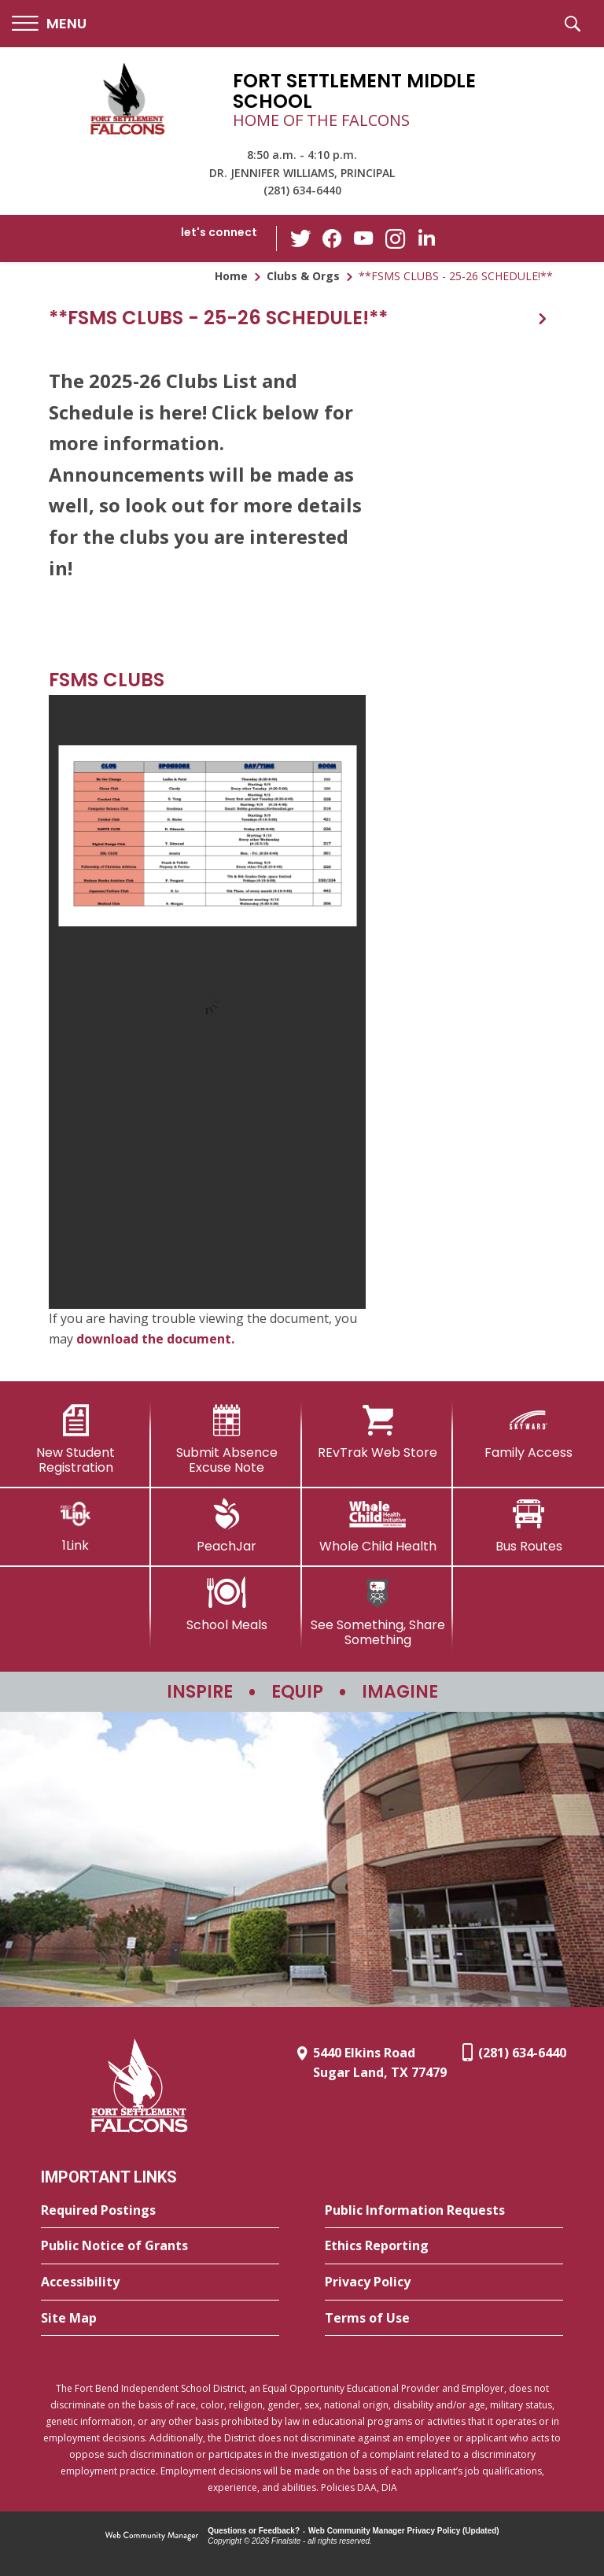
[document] (207, 1002)
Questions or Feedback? (254, 2530)
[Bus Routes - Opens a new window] (528, 1526)
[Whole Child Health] (377, 1526)
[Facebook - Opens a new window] (332, 238)
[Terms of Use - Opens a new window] (444, 2319)
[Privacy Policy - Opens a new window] (444, 2282)
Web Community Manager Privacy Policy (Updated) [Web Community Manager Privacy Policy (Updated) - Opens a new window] (403, 2530)
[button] (49, 24)
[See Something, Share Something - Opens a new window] (377, 1612)
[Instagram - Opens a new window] (395, 239)
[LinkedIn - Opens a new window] (427, 237)
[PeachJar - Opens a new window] (226, 1526)
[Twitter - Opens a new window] (301, 238)
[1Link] (75, 1526)
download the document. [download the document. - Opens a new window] (155, 1338)
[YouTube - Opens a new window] (364, 238)
